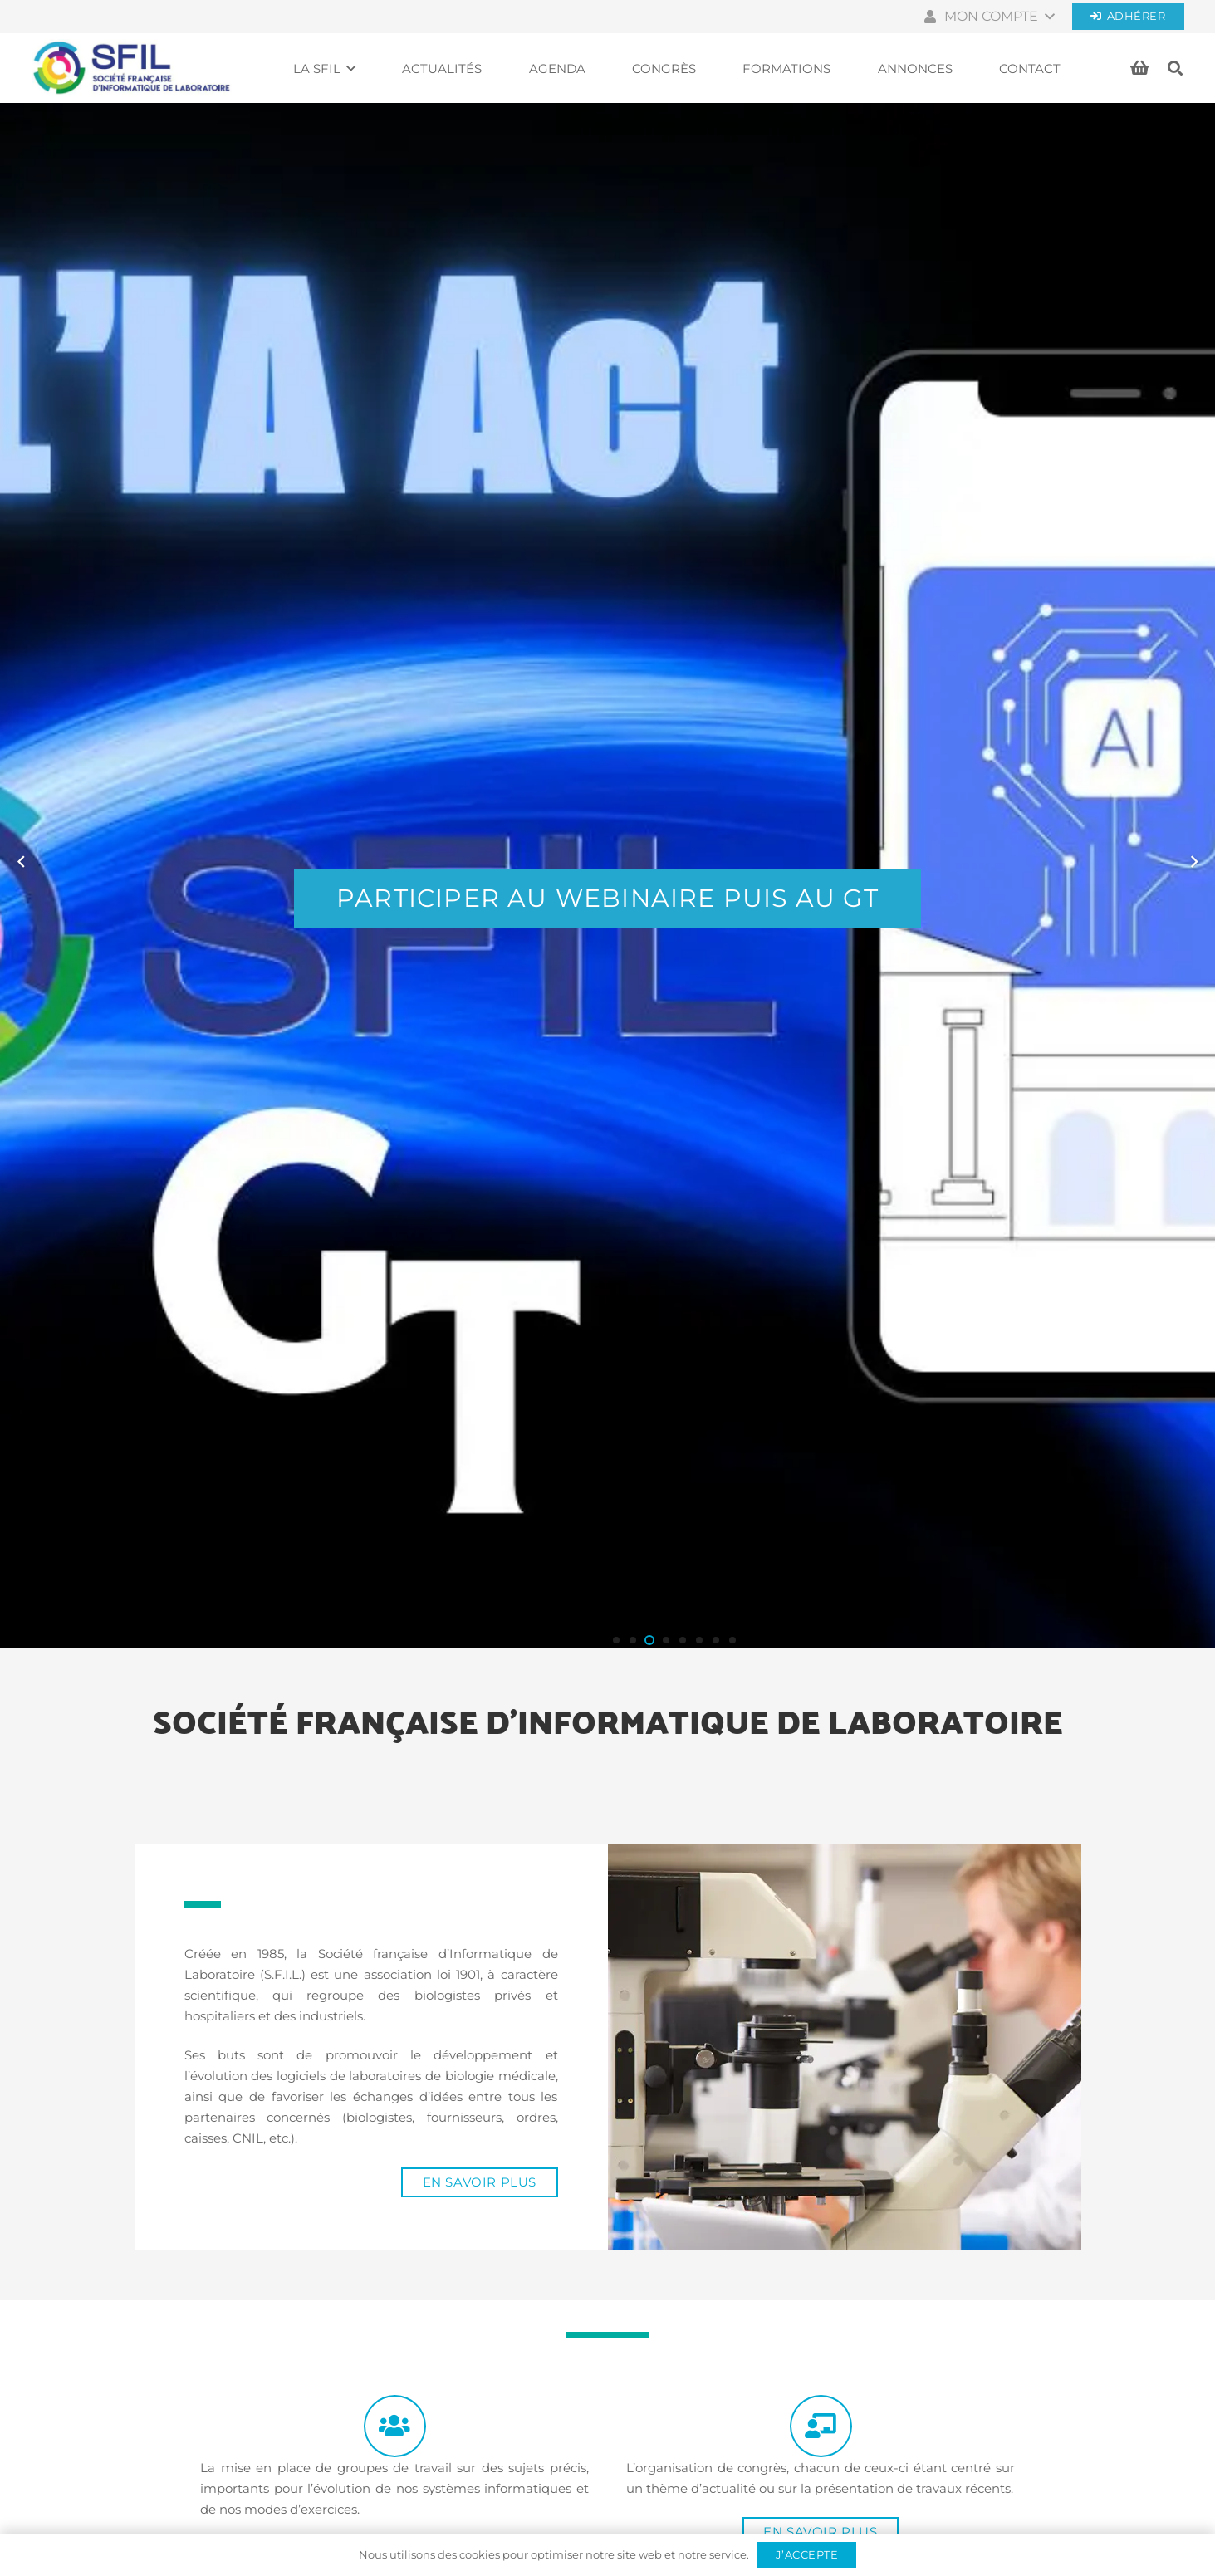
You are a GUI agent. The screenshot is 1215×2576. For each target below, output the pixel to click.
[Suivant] (1194, 862)
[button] (988, 16)
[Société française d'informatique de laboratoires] (132, 68)
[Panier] (1140, 68)
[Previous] (22, 862)
